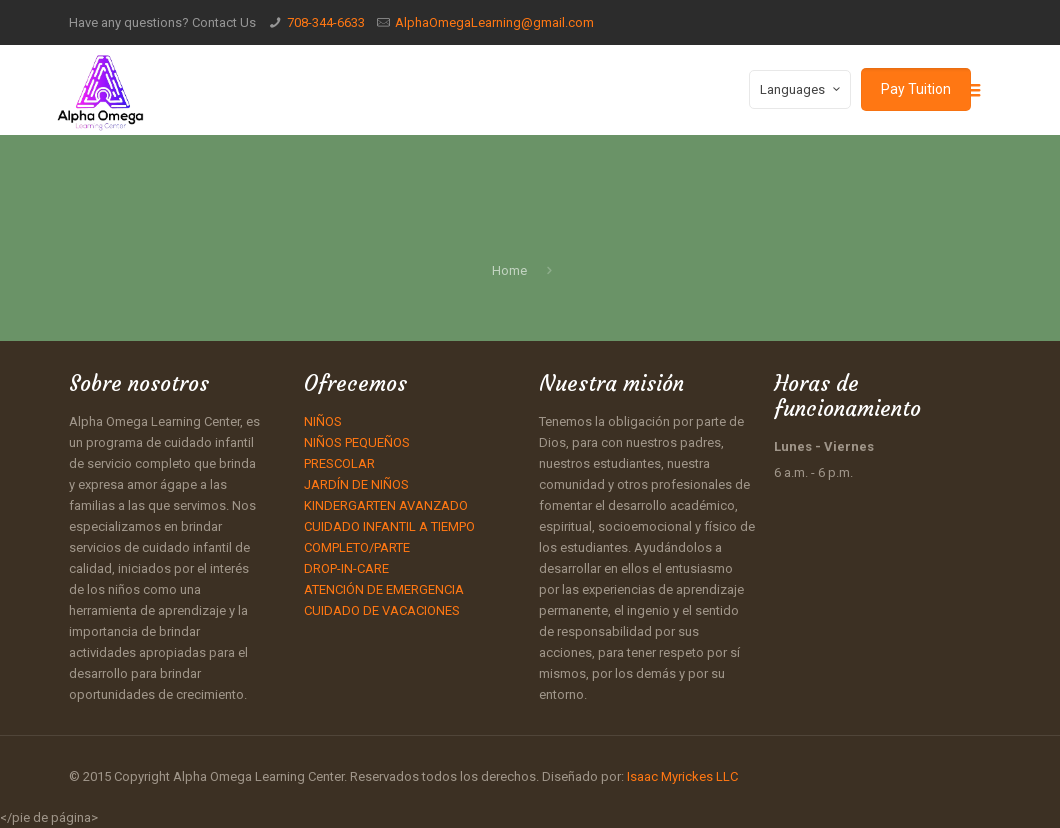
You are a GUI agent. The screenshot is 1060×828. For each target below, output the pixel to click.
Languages (802, 89)
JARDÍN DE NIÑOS (356, 484)
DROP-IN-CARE (346, 568)
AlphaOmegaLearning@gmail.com (494, 22)
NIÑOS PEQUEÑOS (357, 442)
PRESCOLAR (339, 463)
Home (509, 270)
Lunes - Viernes (824, 446)
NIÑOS (323, 421)
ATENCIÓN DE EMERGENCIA (384, 589)
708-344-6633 (326, 22)
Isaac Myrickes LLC (681, 776)
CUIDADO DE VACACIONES (382, 610)
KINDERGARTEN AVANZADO (386, 505)
